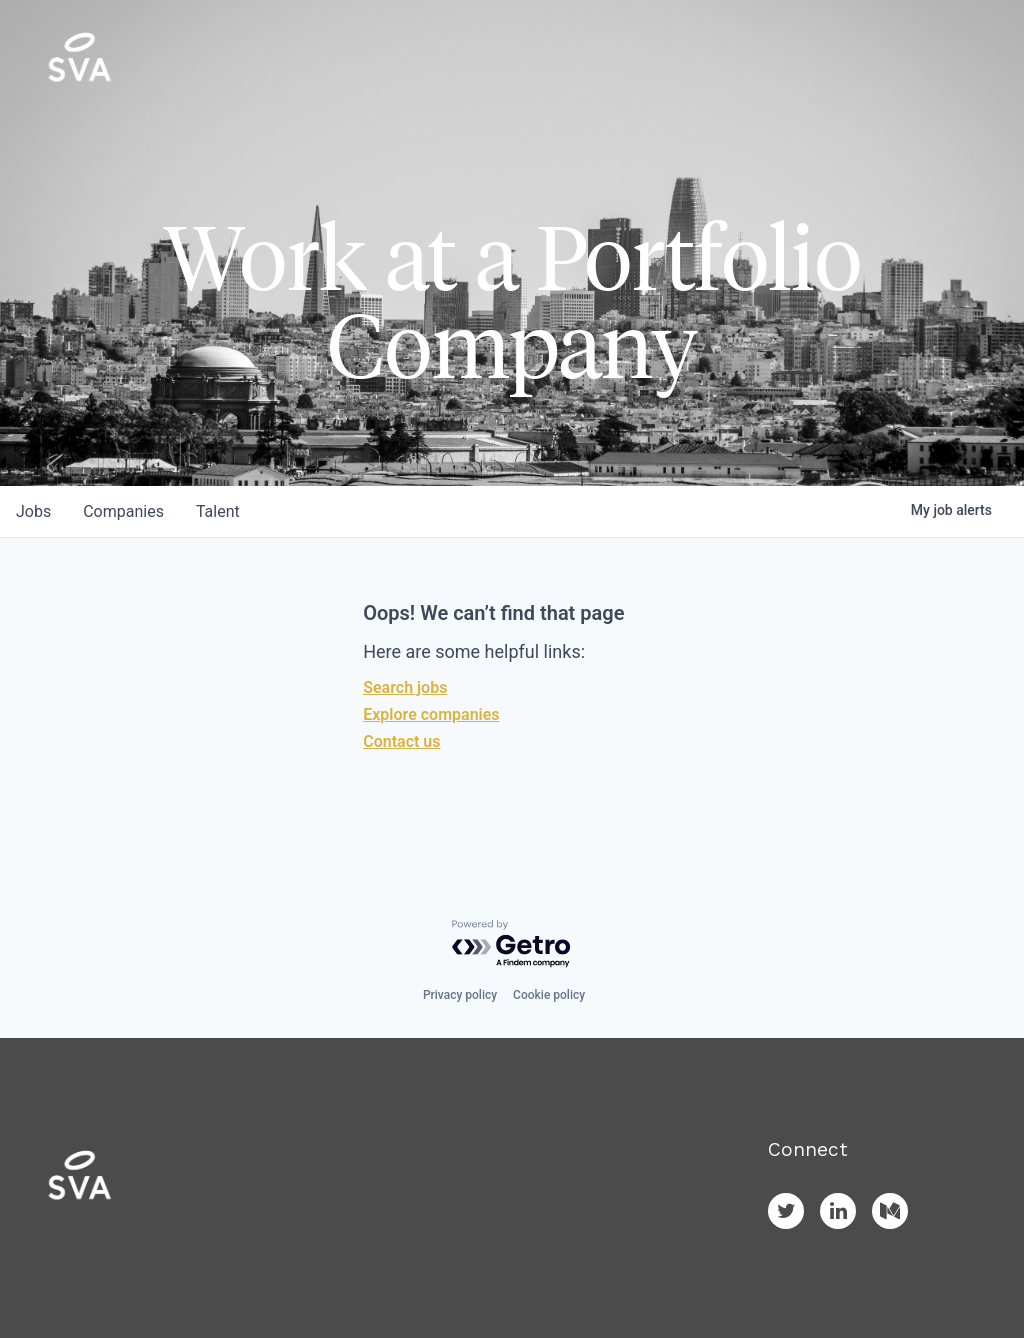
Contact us (401, 741)
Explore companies (431, 714)
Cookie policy (549, 995)
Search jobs (405, 687)
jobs (33, 511)
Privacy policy (460, 995)
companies (123, 511)
